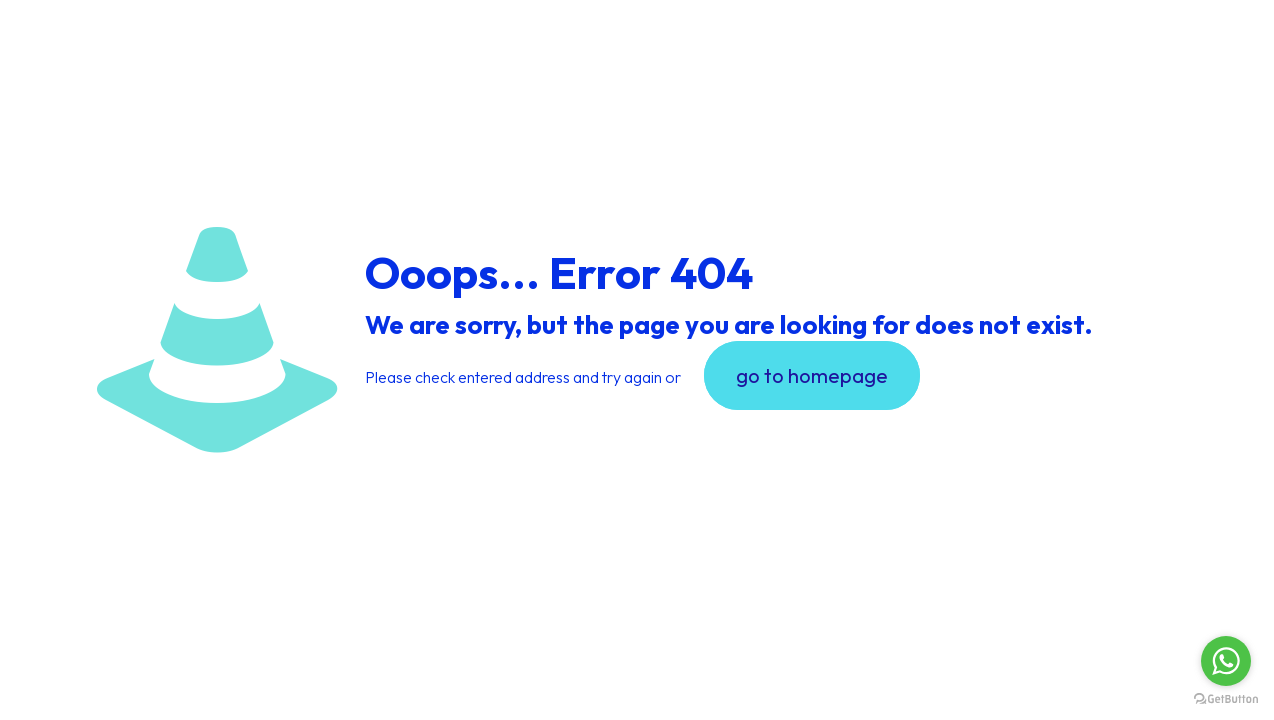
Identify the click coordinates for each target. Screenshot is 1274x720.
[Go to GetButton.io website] (1226, 699)
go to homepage (812, 375)
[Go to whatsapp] (1226, 661)
